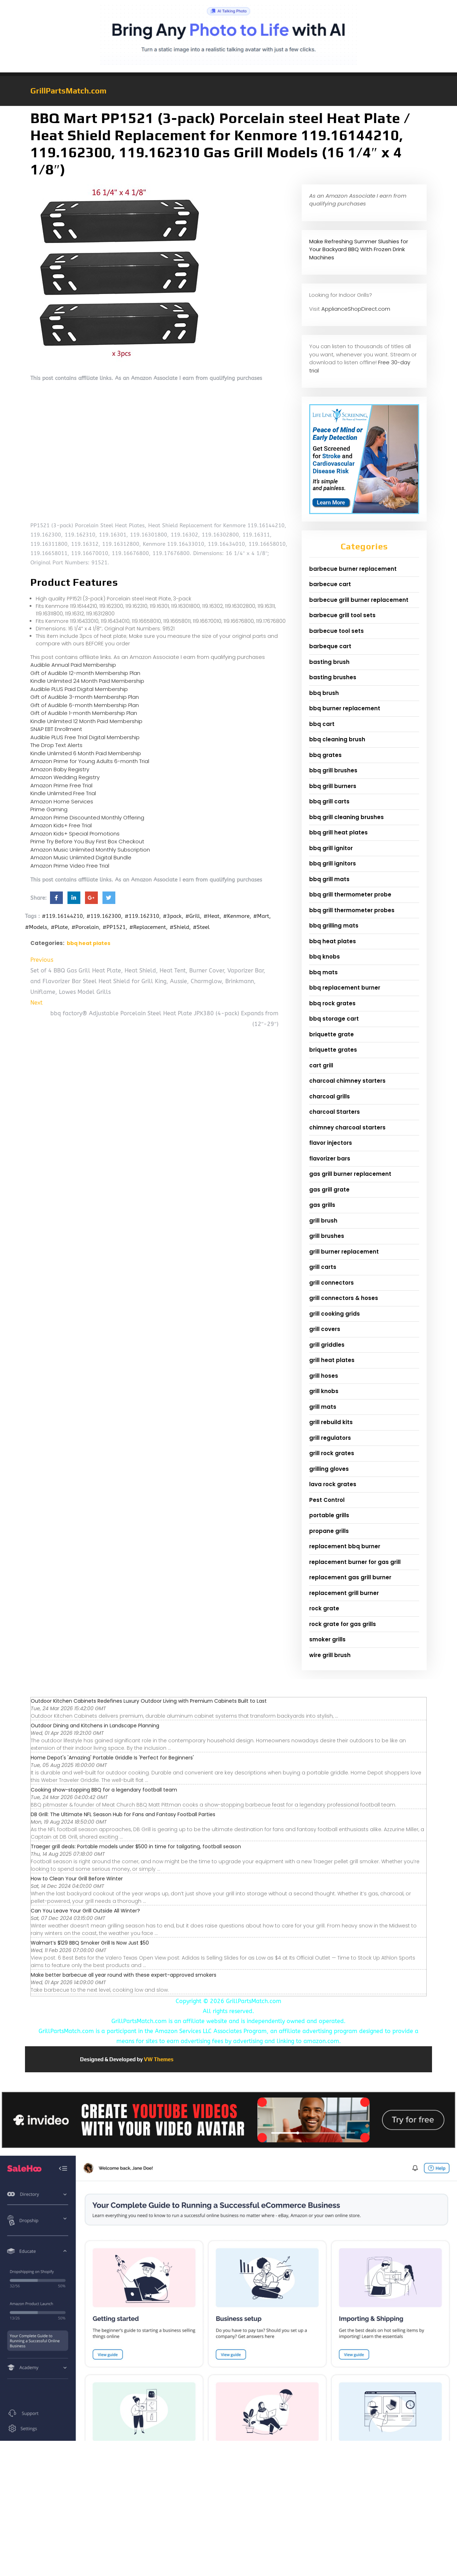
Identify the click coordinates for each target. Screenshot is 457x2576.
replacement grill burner (344, 1593)
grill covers (324, 1329)
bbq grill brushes (333, 770)
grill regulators (330, 1438)
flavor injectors (330, 1143)
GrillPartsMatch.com (68, 90)
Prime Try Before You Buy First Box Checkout (87, 841)
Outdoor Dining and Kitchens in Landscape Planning (95, 1725)
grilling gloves (329, 1469)
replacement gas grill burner (350, 1577)
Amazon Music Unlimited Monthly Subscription (90, 849)
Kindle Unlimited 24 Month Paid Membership (87, 681)
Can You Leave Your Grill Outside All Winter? (85, 1910)
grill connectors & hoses (343, 1298)
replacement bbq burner (344, 1546)
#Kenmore (236, 916)
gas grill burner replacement (350, 1174)
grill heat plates (332, 1360)
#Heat (212, 916)
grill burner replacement (344, 1251)
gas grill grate (329, 1189)
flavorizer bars (329, 1158)
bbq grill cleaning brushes (346, 817)
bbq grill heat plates (338, 832)
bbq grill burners (332, 786)
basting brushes (332, 677)
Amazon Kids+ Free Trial (61, 825)
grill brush (323, 1220)
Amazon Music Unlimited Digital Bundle (80, 857)
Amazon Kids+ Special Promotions (75, 833)
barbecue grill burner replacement (358, 600)
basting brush (329, 662)
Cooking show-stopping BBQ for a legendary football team (104, 1789)
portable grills (329, 1515)
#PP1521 (114, 927)
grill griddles (327, 1344)
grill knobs (323, 1391)
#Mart (261, 916)
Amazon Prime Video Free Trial (69, 865)
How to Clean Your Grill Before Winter (77, 1878)
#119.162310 (142, 916)
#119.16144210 (62, 916)
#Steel (201, 927)
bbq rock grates (332, 1003)
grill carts (322, 1267)
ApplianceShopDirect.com (355, 309)
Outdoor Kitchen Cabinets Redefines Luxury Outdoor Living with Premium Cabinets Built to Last (149, 1700)
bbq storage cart (334, 1018)
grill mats (322, 1407)
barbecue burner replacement (353, 569)
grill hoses (323, 1376)
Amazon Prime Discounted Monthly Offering (87, 817)
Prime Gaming (48, 809)
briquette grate (331, 1034)
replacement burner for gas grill (355, 1562)
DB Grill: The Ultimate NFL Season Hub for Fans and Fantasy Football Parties (123, 1814)
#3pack (172, 916)
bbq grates (325, 755)
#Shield (179, 927)
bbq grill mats (329, 879)
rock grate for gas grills (342, 1624)
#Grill (192, 916)
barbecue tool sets (336, 631)
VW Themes (158, 2059)
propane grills (329, 1531)
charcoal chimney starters (347, 1080)
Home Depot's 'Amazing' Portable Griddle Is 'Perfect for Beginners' (112, 1757)
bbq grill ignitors (332, 863)
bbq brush (324, 693)
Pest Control (327, 1500)
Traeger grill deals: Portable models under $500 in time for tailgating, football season (136, 1846)
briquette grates (333, 1049)
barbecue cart (330, 584)
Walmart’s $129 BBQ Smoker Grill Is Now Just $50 (90, 1942)
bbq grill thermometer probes (352, 910)
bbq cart (322, 724)
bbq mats (323, 972)
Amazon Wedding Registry (65, 777)
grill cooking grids (334, 1313)
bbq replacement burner (344, 987)
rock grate (324, 1608)
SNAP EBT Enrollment (56, 729)
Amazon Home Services (61, 801)
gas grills (322, 1205)
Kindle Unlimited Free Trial (63, 793)
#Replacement (147, 927)
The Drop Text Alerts (56, 745)
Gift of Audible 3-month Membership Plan (84, 697)
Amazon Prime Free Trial (61, 785)
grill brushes (326, 1236)
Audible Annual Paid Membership (73, 665)
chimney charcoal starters (347, 1127)
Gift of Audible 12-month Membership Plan (85, 673)
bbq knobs (324, 956)
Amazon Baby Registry (59, 769)
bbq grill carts (329, 801)
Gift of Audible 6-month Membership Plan (84, 705)
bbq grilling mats (333, 925)
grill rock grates (331, 1453)
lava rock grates (332, 1484)
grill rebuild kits (331, 1422)
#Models (36, 927)
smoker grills (327, 1639)
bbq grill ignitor (331, 848)
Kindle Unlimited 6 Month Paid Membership (85, 753)
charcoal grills (329, 1096)
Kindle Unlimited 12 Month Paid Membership (86, 721)
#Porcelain (85, 927)
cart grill (321, 1065)
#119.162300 (103, 916)
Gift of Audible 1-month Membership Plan (83, 713)
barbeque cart (330, 646)
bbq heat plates (88, 943)
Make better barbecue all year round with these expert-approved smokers (123, 1974)
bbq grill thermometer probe (350, 894)
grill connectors (331, 1282)
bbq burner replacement (344, 708)
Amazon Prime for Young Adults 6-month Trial (89, 761)
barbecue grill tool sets (342, 615)
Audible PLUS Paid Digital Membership (79, 689)
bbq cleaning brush (337, 739)
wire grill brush (330, 1655)
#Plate (59, 927)
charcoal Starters (334, 1112)
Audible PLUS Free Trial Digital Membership (85, 737)
